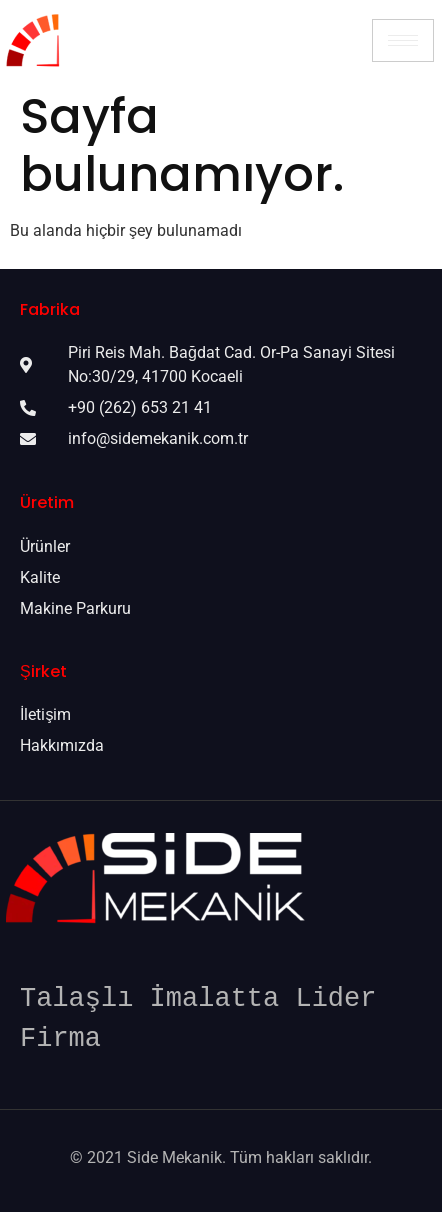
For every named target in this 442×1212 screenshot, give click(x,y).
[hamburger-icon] (403, 40)
